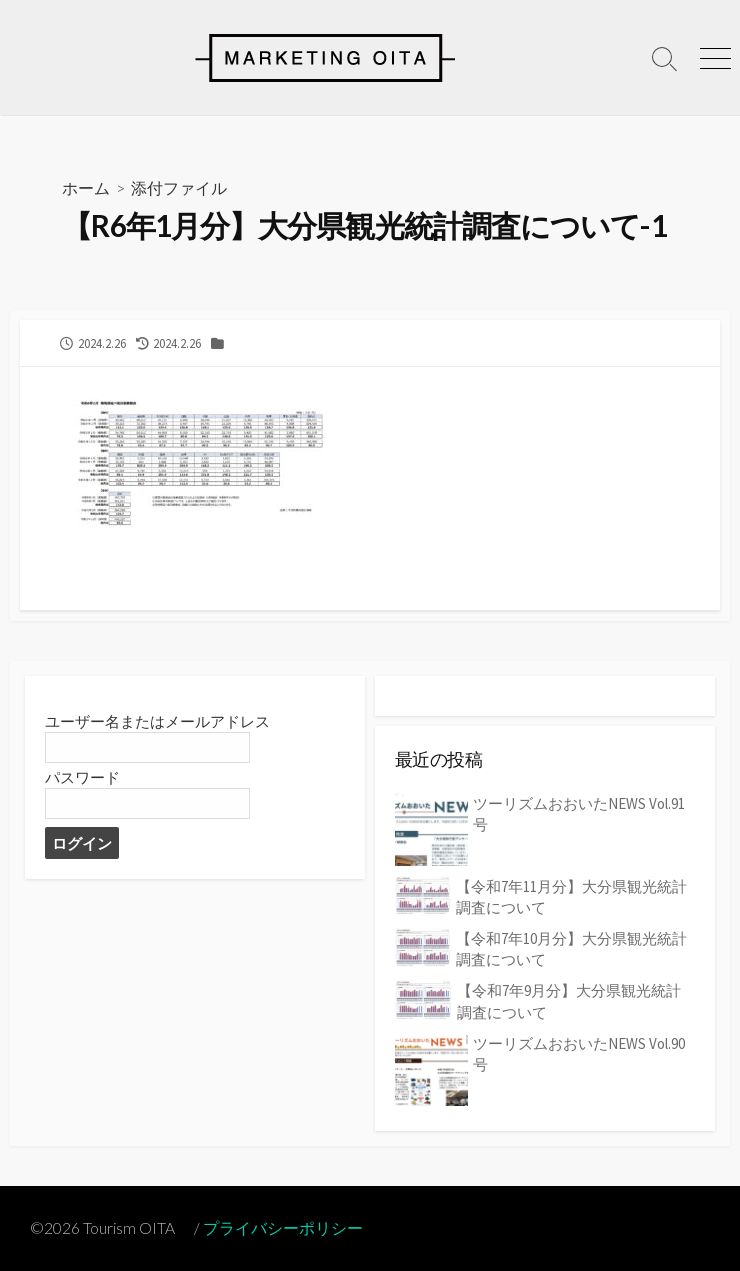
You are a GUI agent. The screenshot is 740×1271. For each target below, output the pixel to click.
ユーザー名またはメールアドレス (157, 721)
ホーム (86, 187)
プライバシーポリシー (283, 1228)
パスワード (82, 777)
